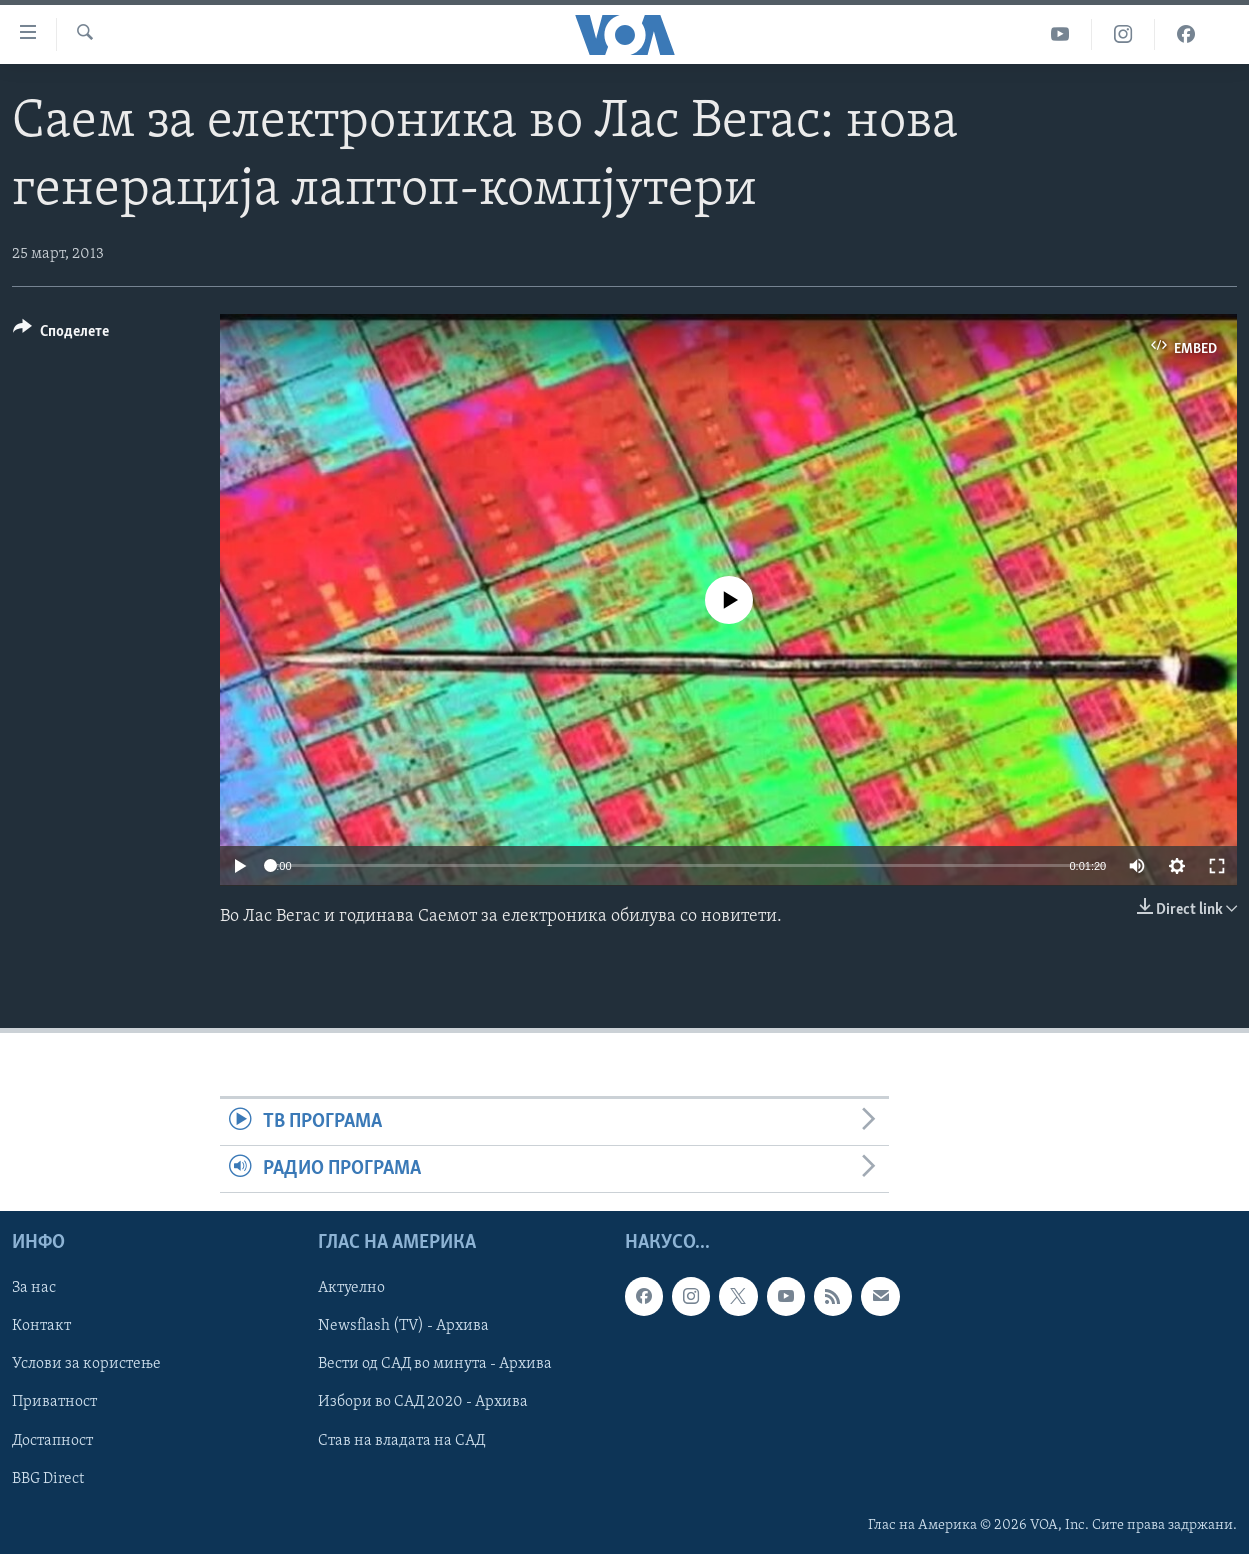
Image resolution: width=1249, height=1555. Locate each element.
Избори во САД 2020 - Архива (423, 1403)
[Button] (61, 334)
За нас (34, 1289)
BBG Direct (48, 1479)
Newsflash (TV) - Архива (403, 1327)
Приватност (54, 1403)
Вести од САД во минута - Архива (435, 1365)
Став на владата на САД (401, 1441)
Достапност (52, 1441)
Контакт (41, 1327)
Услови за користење (86, 1365)
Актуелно (351, 1289)
